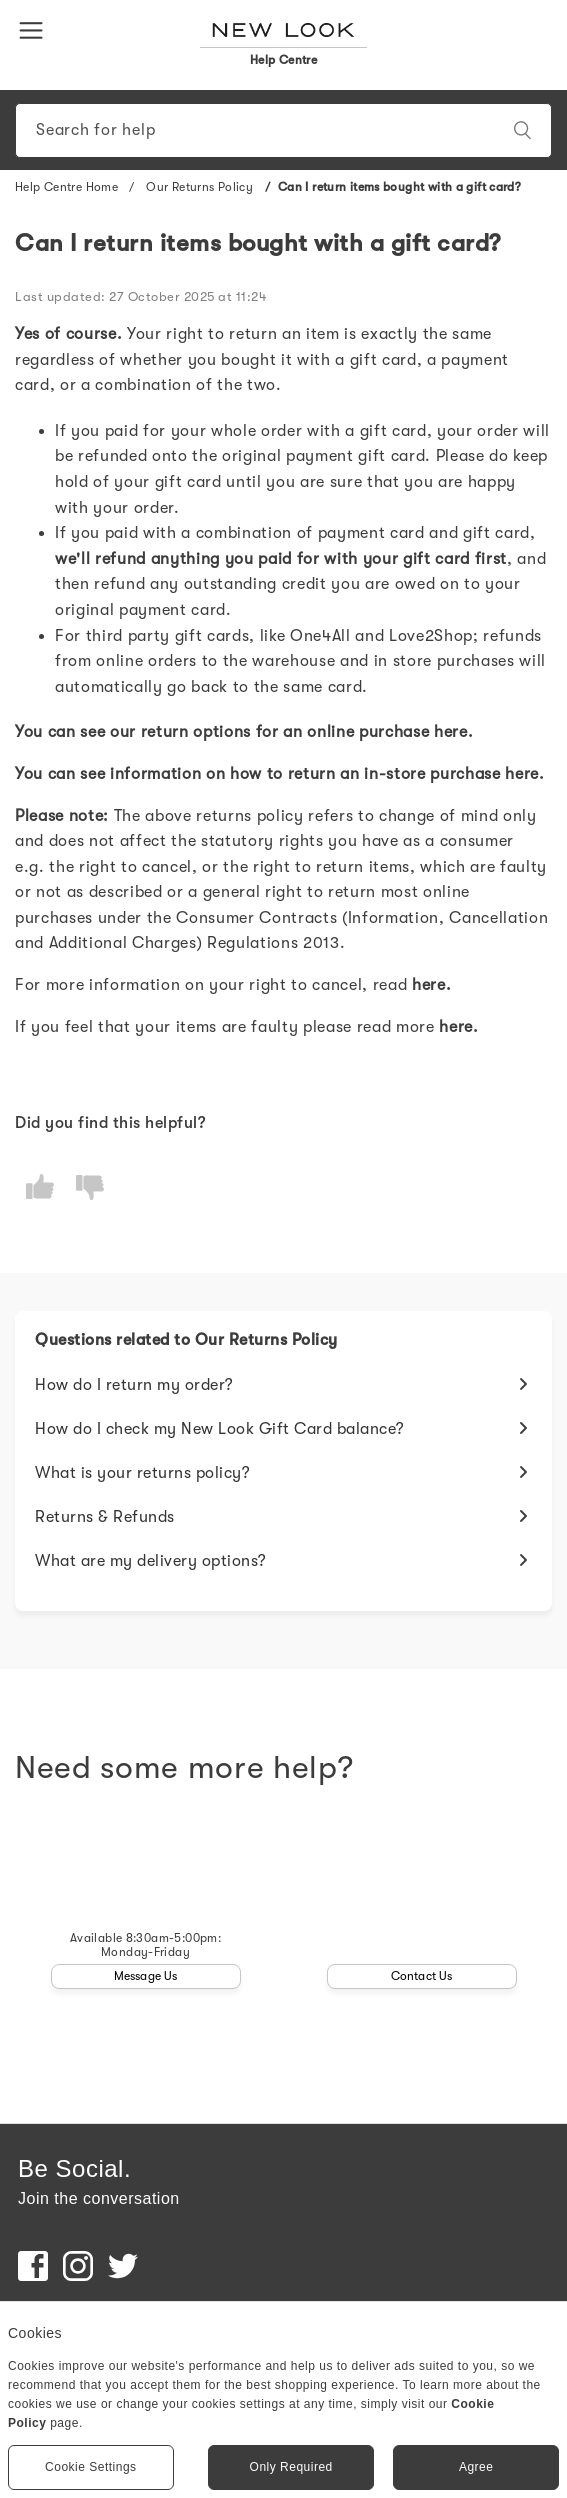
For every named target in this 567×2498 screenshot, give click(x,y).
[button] (35, 29)
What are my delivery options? (151, 1561)
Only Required (291, 2467)
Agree (476, 2467)
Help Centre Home (66, 187)
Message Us (146, 1976)
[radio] (40, 1187)
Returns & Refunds (105, 1517)
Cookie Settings (91, 2467)
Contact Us (422, 1976)
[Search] (283, 130)
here (451, 732)
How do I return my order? (134, 1385)
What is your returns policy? (142, 1473)
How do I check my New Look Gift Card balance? (220, 1429)
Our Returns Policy (201, 187)
